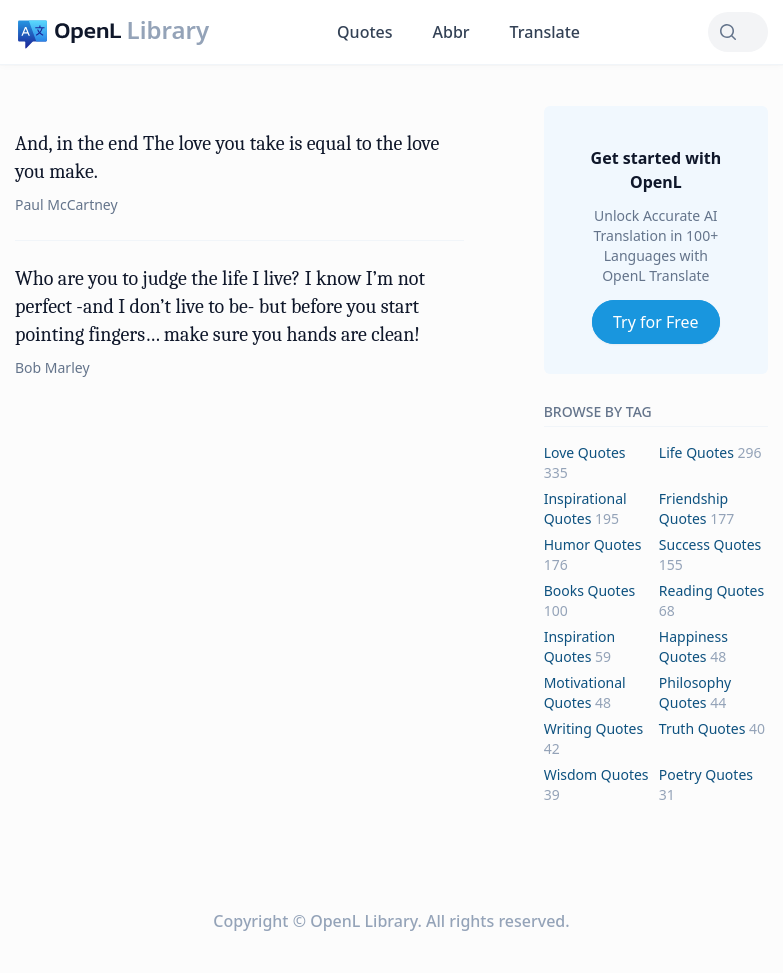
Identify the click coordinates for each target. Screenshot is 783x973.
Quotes (364, 32)
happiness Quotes (693, 646)
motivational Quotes (585, 692)
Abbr (451, 32)
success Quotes (710, 544)
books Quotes (590, 590)
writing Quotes (594, 728)
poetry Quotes (706, 774)
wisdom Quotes (596, 774)
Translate (545, 32)
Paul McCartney (66, 204)
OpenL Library (363, 921)
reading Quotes (711, 590)
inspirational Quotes (585, 508)
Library (168, 30)
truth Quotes (702, 728)
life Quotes (696, 452)
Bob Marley (52, 367)
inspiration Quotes (579, 646)
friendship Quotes (693, 508)
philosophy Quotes (695, 692)
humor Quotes (593, 544)
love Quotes (585, 452)
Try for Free (656, 322)
